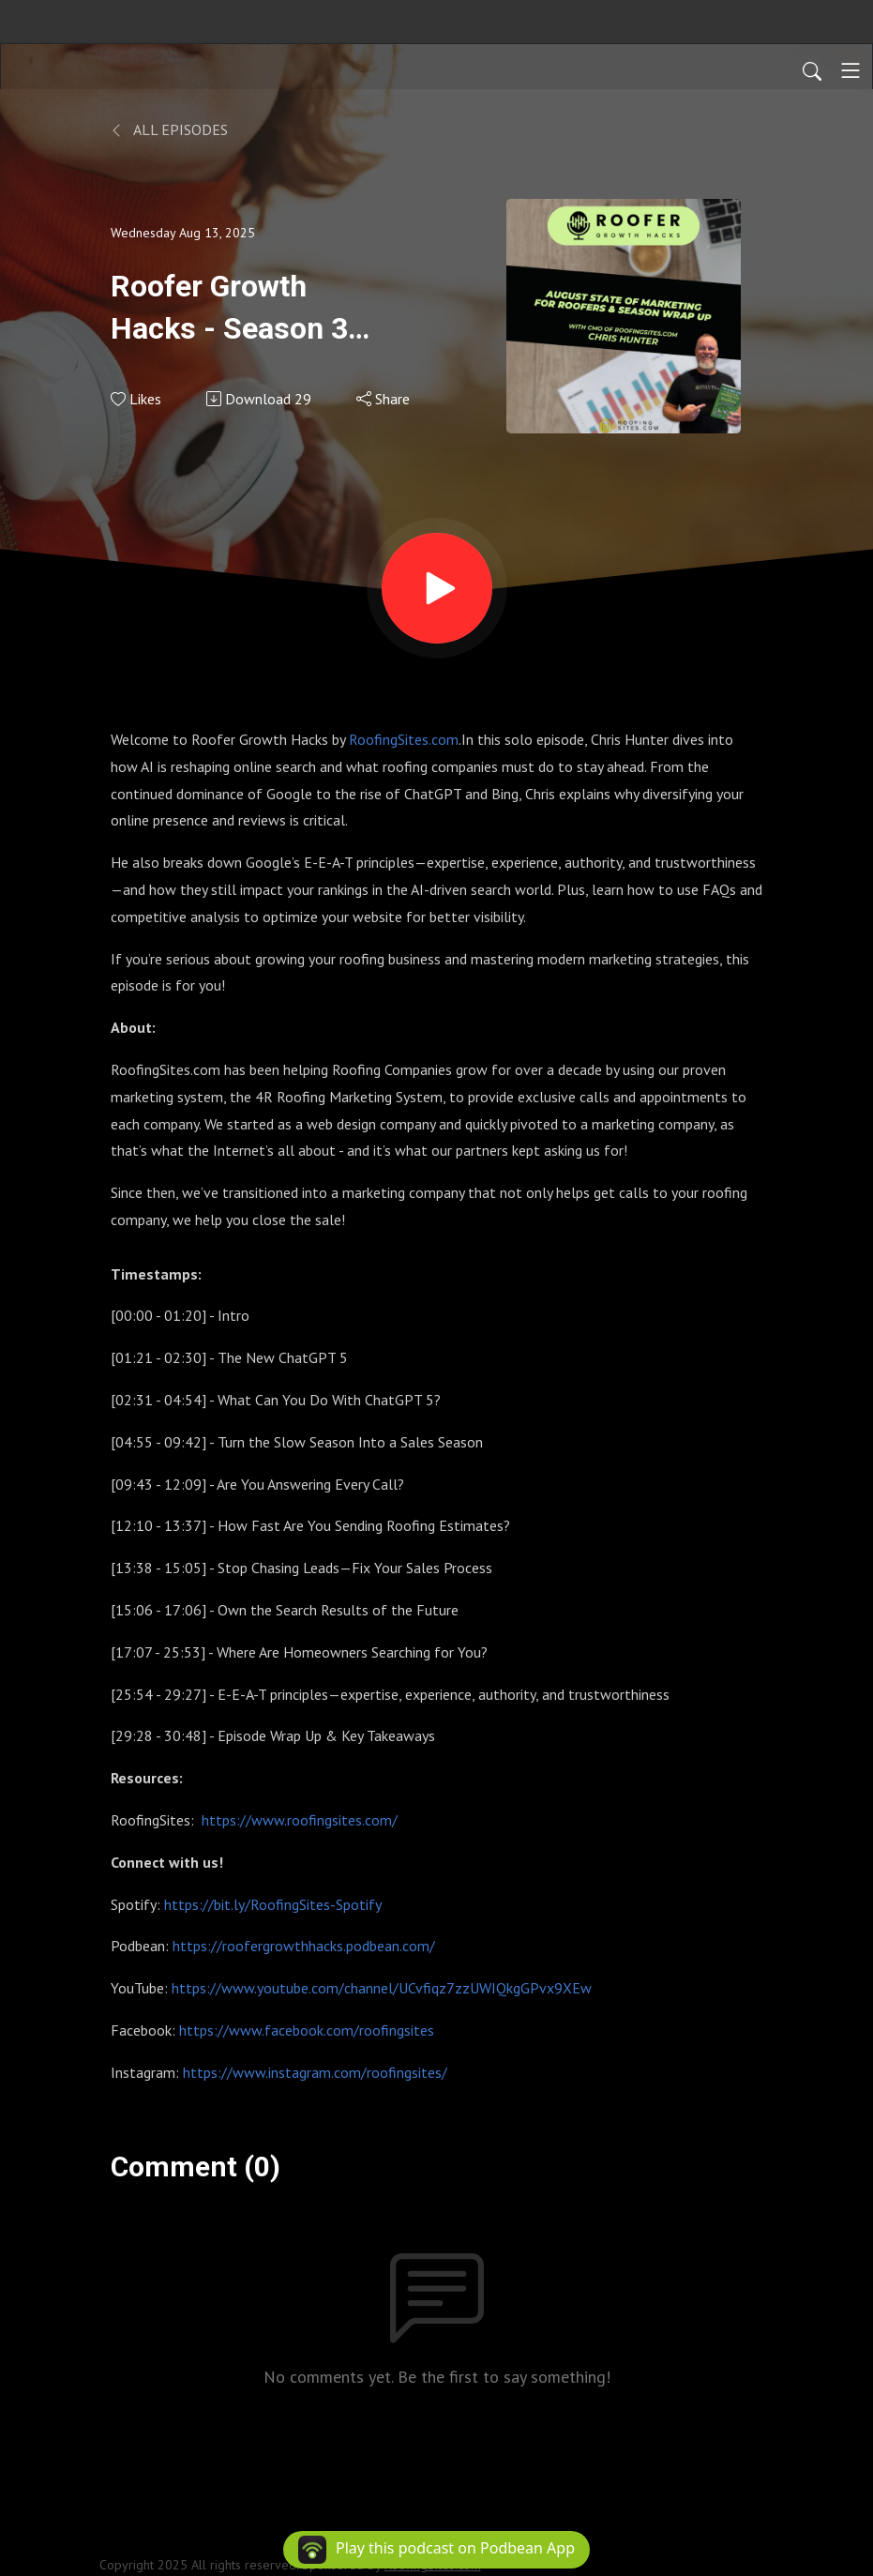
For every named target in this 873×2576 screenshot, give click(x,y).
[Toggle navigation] (850, 70)
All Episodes (169, 129)
